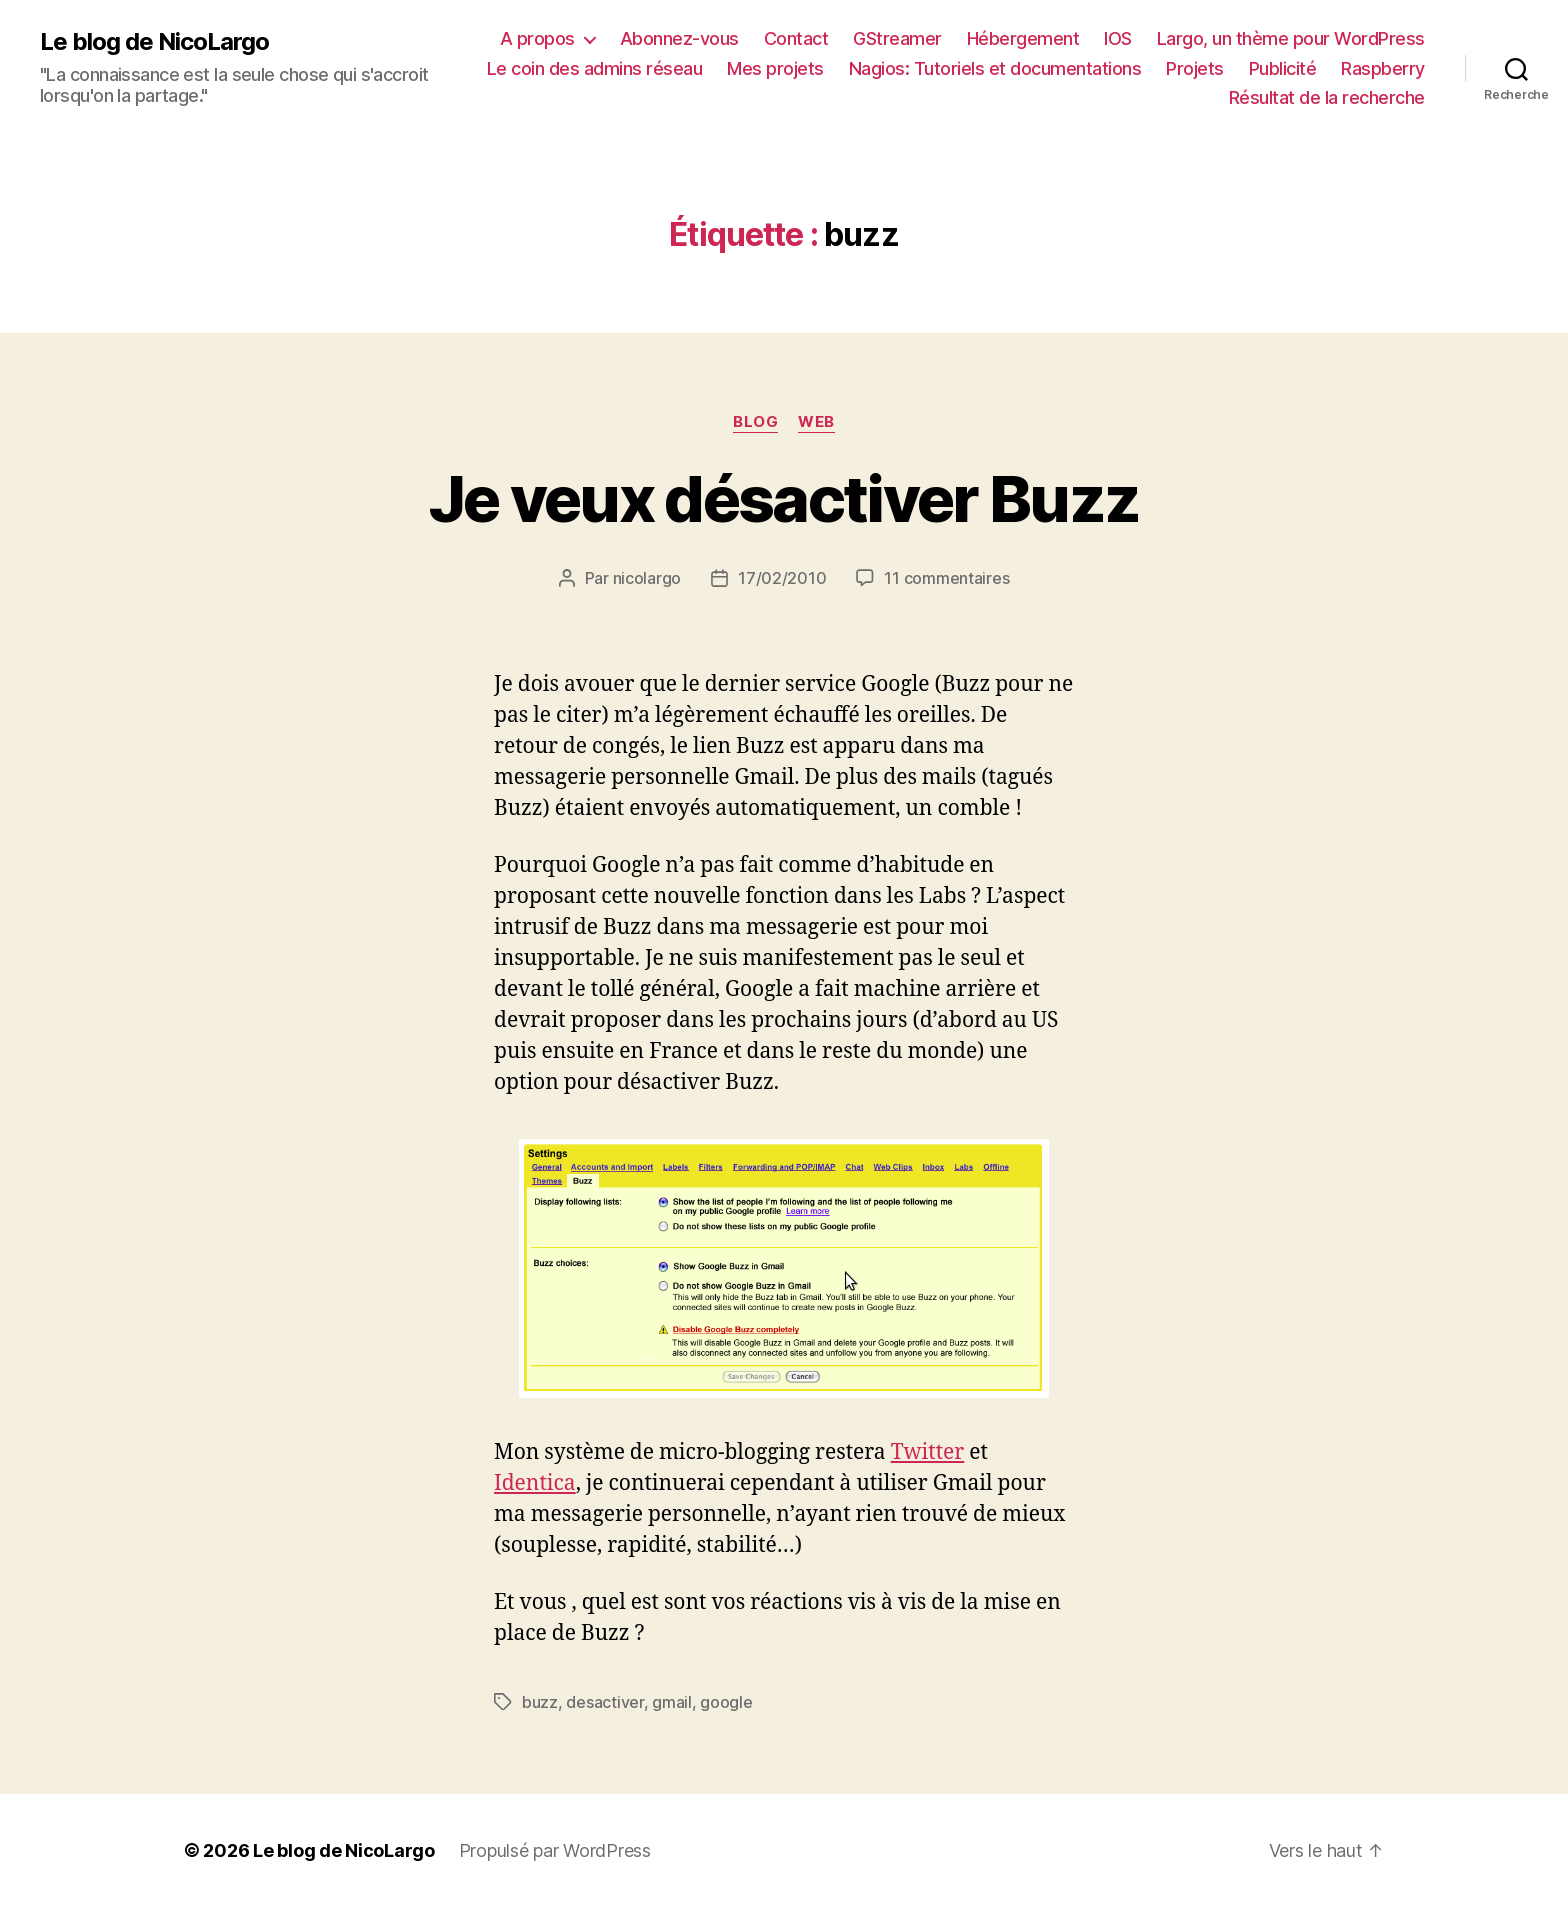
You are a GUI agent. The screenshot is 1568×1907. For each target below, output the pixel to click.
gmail (672, 1702)
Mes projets (775, 68)
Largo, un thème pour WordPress (1291, 38)
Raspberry (1383, 68)
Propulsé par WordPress (555, 1850)
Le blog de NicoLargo (154, 42)
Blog (755, 422)
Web (816, 422)
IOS (1118, 38)
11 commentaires (946, 578)
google (726, 1702)
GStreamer (897, 38)
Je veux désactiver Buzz (784, 498)
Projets (1195, 68)
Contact (796, 38)
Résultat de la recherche (1327, 97)
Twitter (928, 1452)
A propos (537, 38)
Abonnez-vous (679, 38)
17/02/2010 (782, 578)
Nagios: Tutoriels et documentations (995, 68)
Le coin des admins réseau (595, 68)
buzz (540, 1702)
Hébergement (1023, 38)
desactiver (604, 1702)
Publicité (1283, 68)
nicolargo (647, 578)
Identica (535, 1483)
